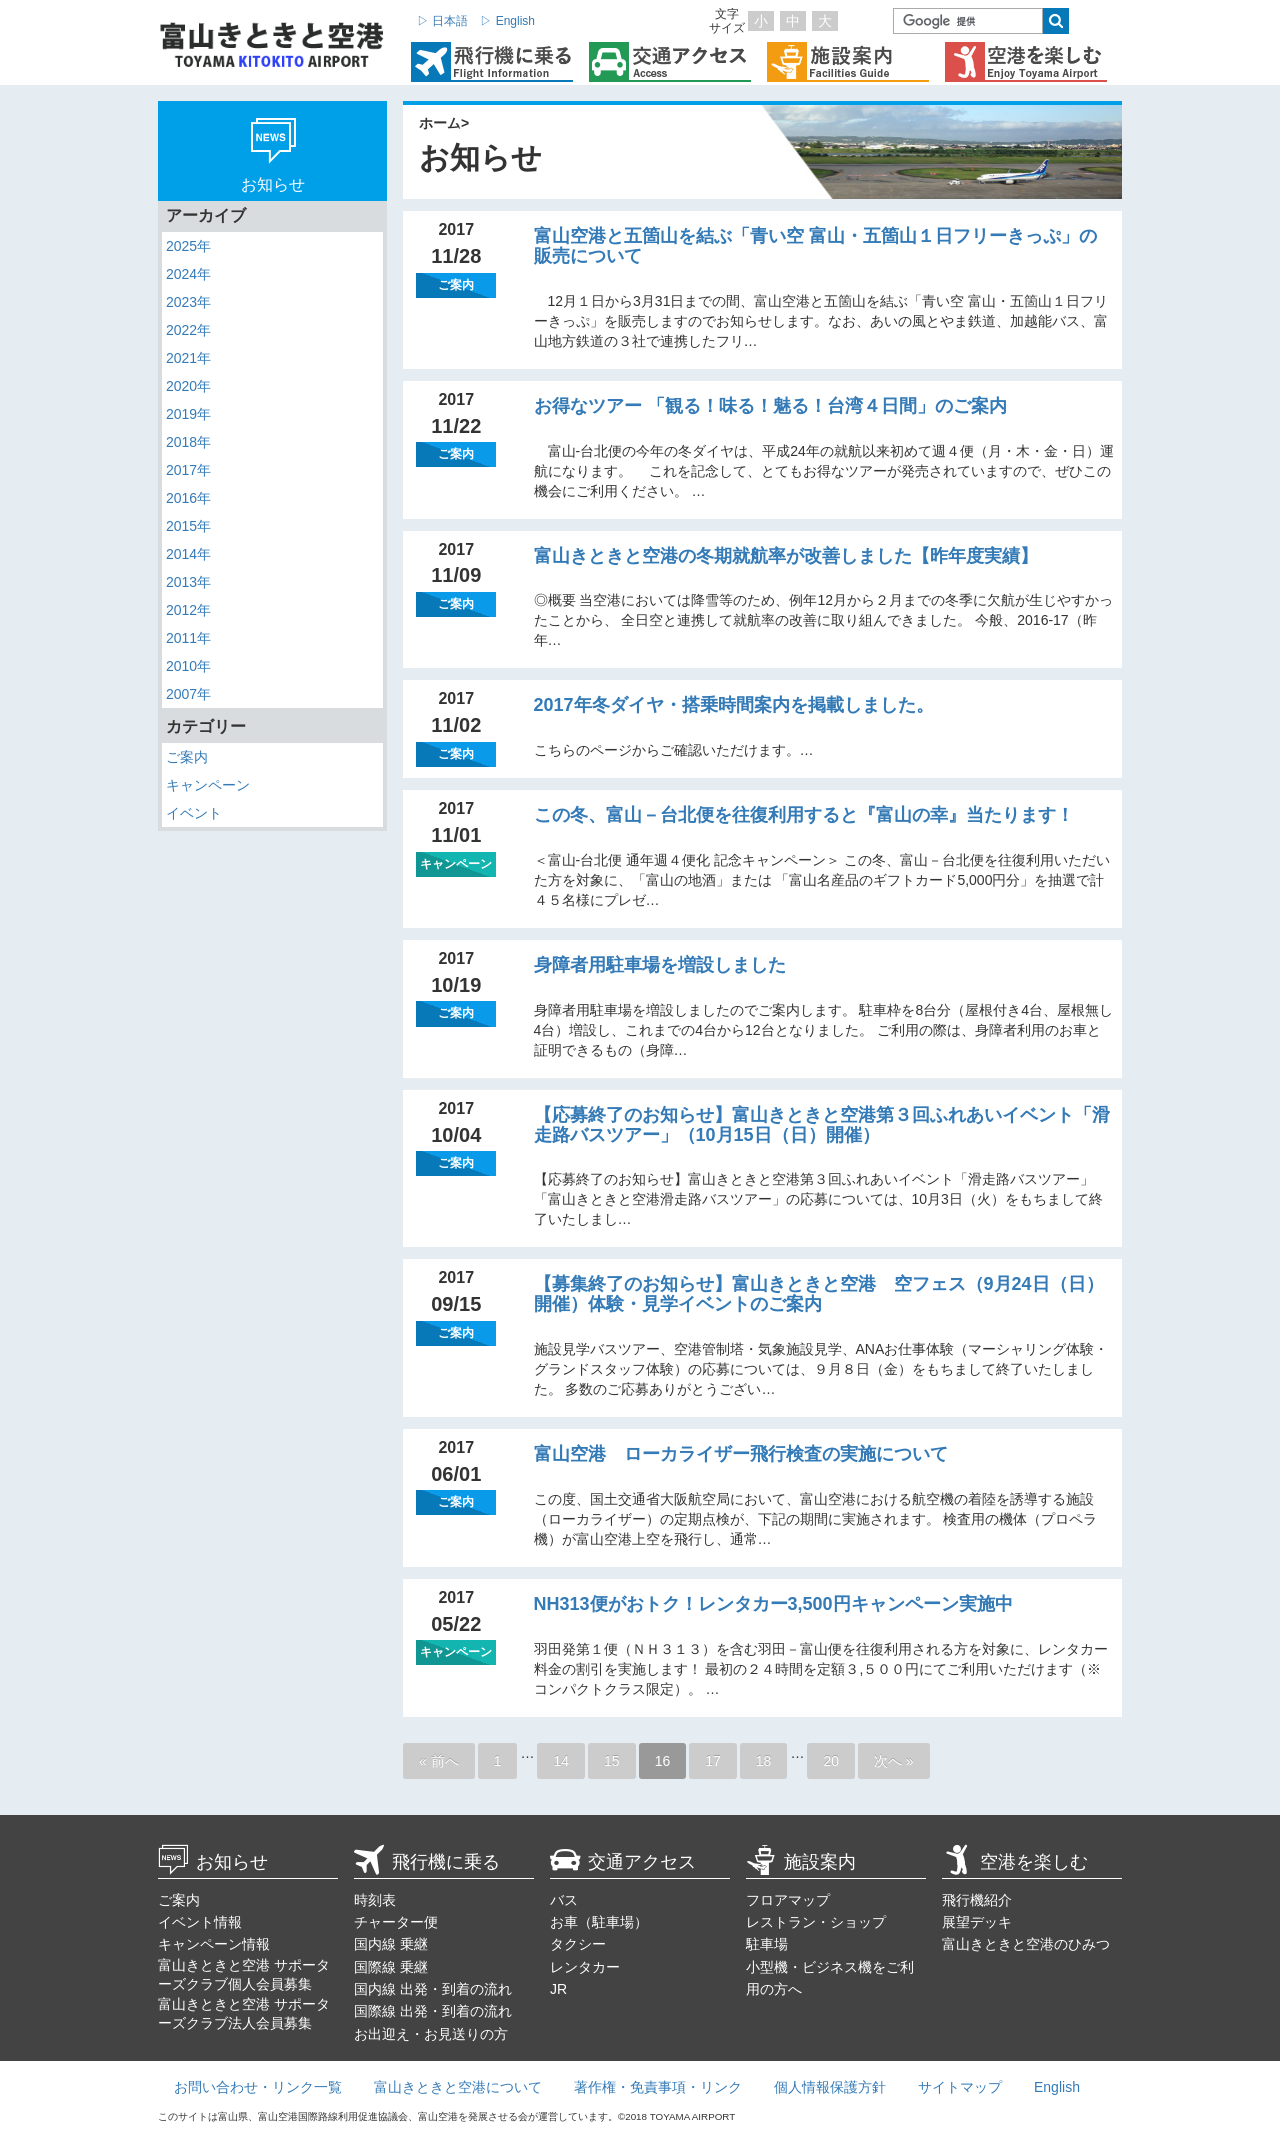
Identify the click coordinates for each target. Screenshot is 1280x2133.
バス (564, 1900)
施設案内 (801, 1862)
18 (764, 1761)
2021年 (188, 358)
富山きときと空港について (458, 2087)
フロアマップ (788, 1900)
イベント (194, 813)
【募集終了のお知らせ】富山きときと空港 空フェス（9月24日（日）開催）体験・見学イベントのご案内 (819, 1294)
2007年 (188, 694)
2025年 (188, 246)
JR (558, 1989)
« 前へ (439, 1761)
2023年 (188, 302)
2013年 (188, 582)
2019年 (188, 414)
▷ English (507, 21)
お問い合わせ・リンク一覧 (258, 2087)
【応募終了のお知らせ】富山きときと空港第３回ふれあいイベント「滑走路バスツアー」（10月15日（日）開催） (822, 1125)
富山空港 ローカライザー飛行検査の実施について (741, 1454)
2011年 (188, 638)
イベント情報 (200, 1922)
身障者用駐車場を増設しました (660, 965)
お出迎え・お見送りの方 (431, 2034)
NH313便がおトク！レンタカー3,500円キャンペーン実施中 (773, 1604)
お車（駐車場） (599, 1922)
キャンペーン (208, 785)
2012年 (188, 610)
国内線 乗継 (391, 1944)
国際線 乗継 (391, 1967)
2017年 (188, 470)
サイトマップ (960, 2087)
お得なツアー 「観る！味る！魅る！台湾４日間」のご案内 (770, 406)
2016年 (188, 498)
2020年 (188, 386)
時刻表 (375, 1900)
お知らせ (213, 1862)
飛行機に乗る (427, 1862)
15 (612, 1761)
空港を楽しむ (1015, 1862)
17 (713, 1761)
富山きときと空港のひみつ (1026, 1944)
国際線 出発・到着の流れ (433, 2011)
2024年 (188, 274)
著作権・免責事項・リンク (658, 2087)
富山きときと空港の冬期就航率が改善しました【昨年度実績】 (786, 556)
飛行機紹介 (977, 1900)
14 (561, 1761)
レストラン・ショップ (816, 1922)
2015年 (188, 526)
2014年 (188, 554)
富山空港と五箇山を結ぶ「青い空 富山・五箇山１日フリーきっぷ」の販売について (815, 246)
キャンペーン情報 (214, 1944)
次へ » (894, 1761)
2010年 (188, 666)
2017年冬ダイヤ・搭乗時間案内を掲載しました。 (734, 705)
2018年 (188, 442)
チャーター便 (396, 1922)
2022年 (188, 330)
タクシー (578, 1944)
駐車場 (767, 1944)
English (1057, 2087)
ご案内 (187, 757)
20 (831, 1761)
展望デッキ (977, 1922)
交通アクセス (623, 1862)
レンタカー (585, 1967)
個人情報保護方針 (830, 2087)
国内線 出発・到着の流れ (433, 1989)
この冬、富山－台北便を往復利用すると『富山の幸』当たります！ (804, 815)
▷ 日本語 (442, 21)
